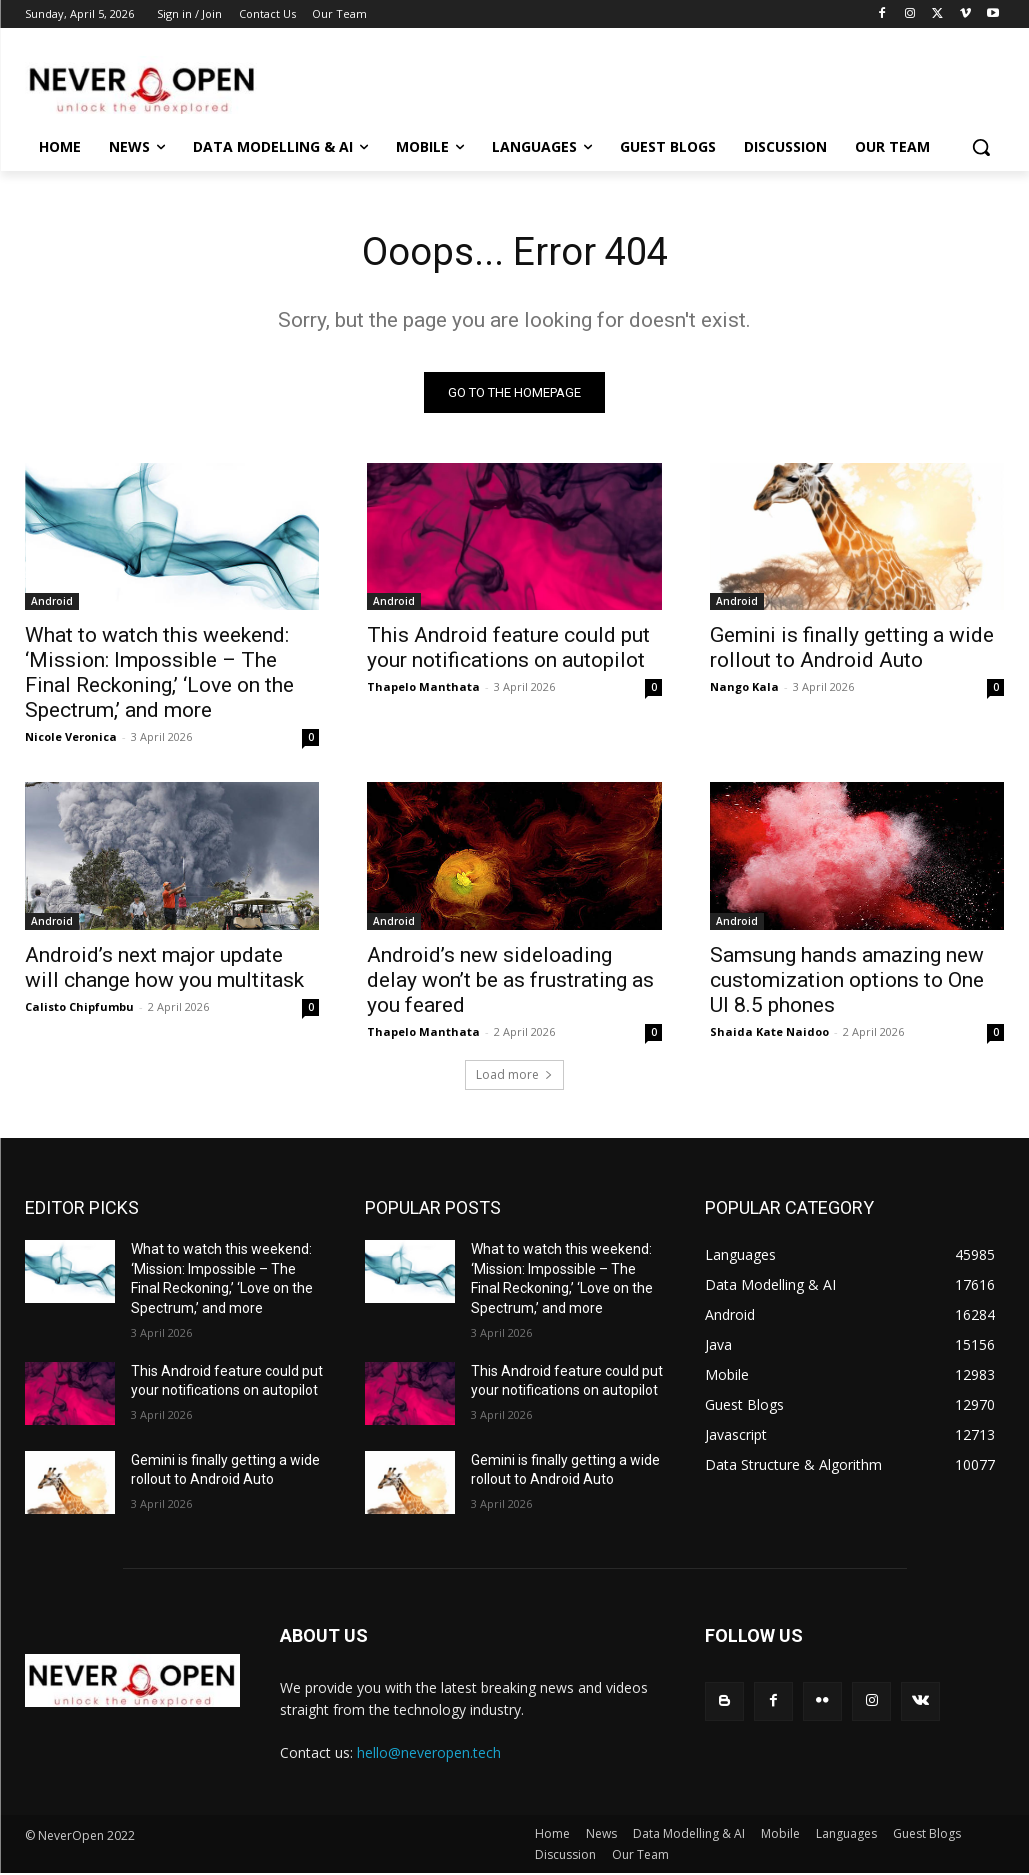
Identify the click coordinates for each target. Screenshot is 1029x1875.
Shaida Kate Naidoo (769, 1033)
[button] (981, 147)
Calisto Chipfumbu (79, 1008)
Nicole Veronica (71, 738)
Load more (514, 1077)
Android (52, 603)
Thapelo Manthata (423, 688)
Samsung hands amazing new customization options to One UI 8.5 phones (847, 982)
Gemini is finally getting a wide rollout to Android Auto (852, 649)
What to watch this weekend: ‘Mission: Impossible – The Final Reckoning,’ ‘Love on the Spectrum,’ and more (159, 674)
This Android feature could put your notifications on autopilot (508, 649)
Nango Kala (744, 688)
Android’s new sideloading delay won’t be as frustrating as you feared (510, 982)
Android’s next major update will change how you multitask (164, 969)
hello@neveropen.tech (429, 1755)
